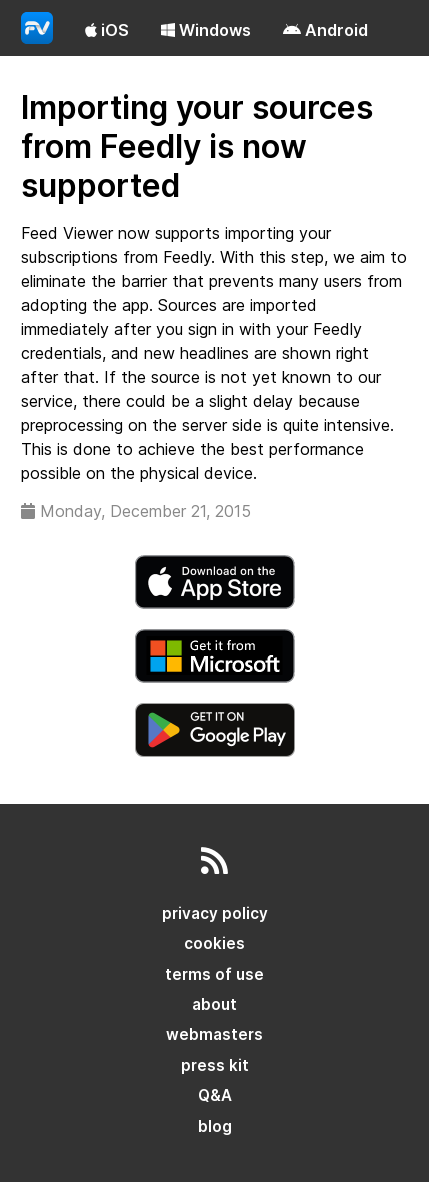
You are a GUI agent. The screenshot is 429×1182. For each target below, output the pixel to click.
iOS (107, 30)
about (214, 1004)
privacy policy (215, 913)
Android (325, 30)
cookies (214, 943)
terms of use (214, 974)
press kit (215, 1065)
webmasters (214, 1034)
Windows (206, 30)
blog (215, 1126)
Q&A (215, 1095)
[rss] (214, 866)
